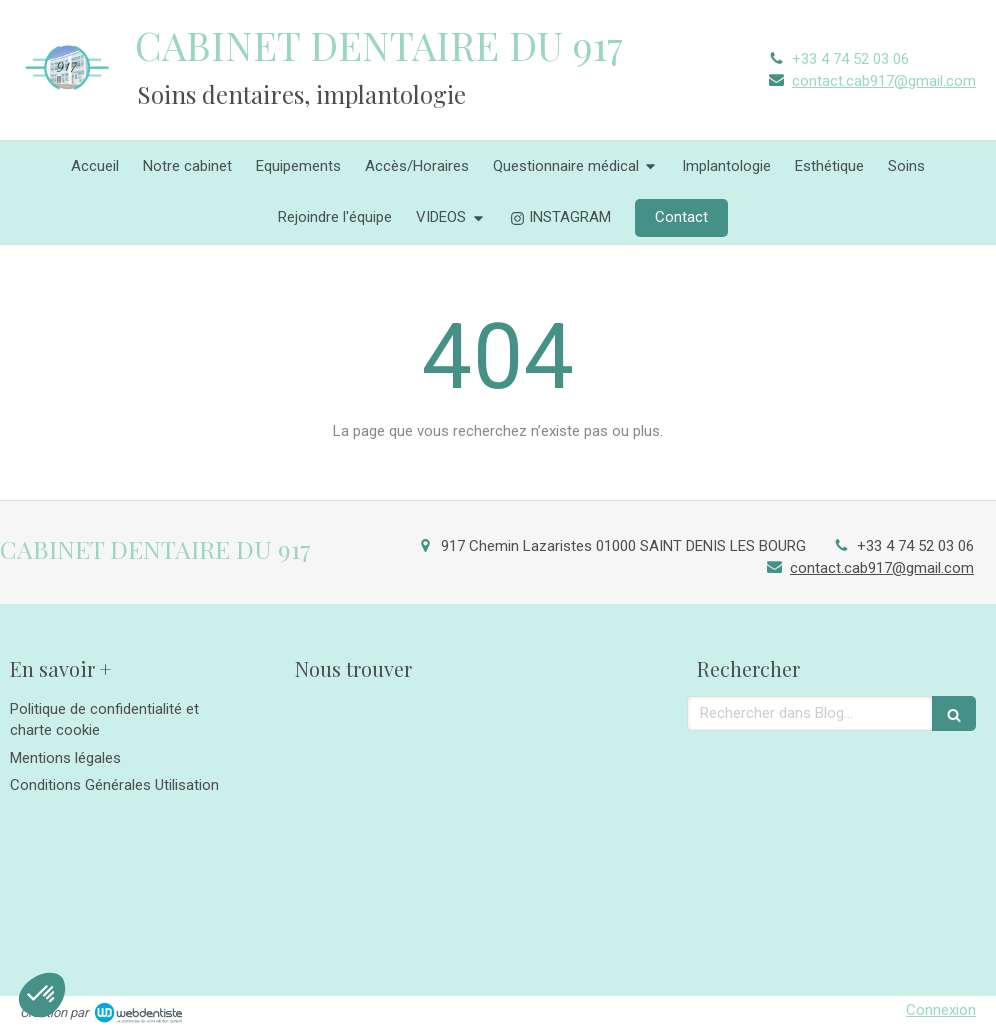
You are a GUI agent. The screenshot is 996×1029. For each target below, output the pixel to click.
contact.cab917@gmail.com (884, 81)
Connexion (941, 1010)
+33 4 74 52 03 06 (850, 59)
